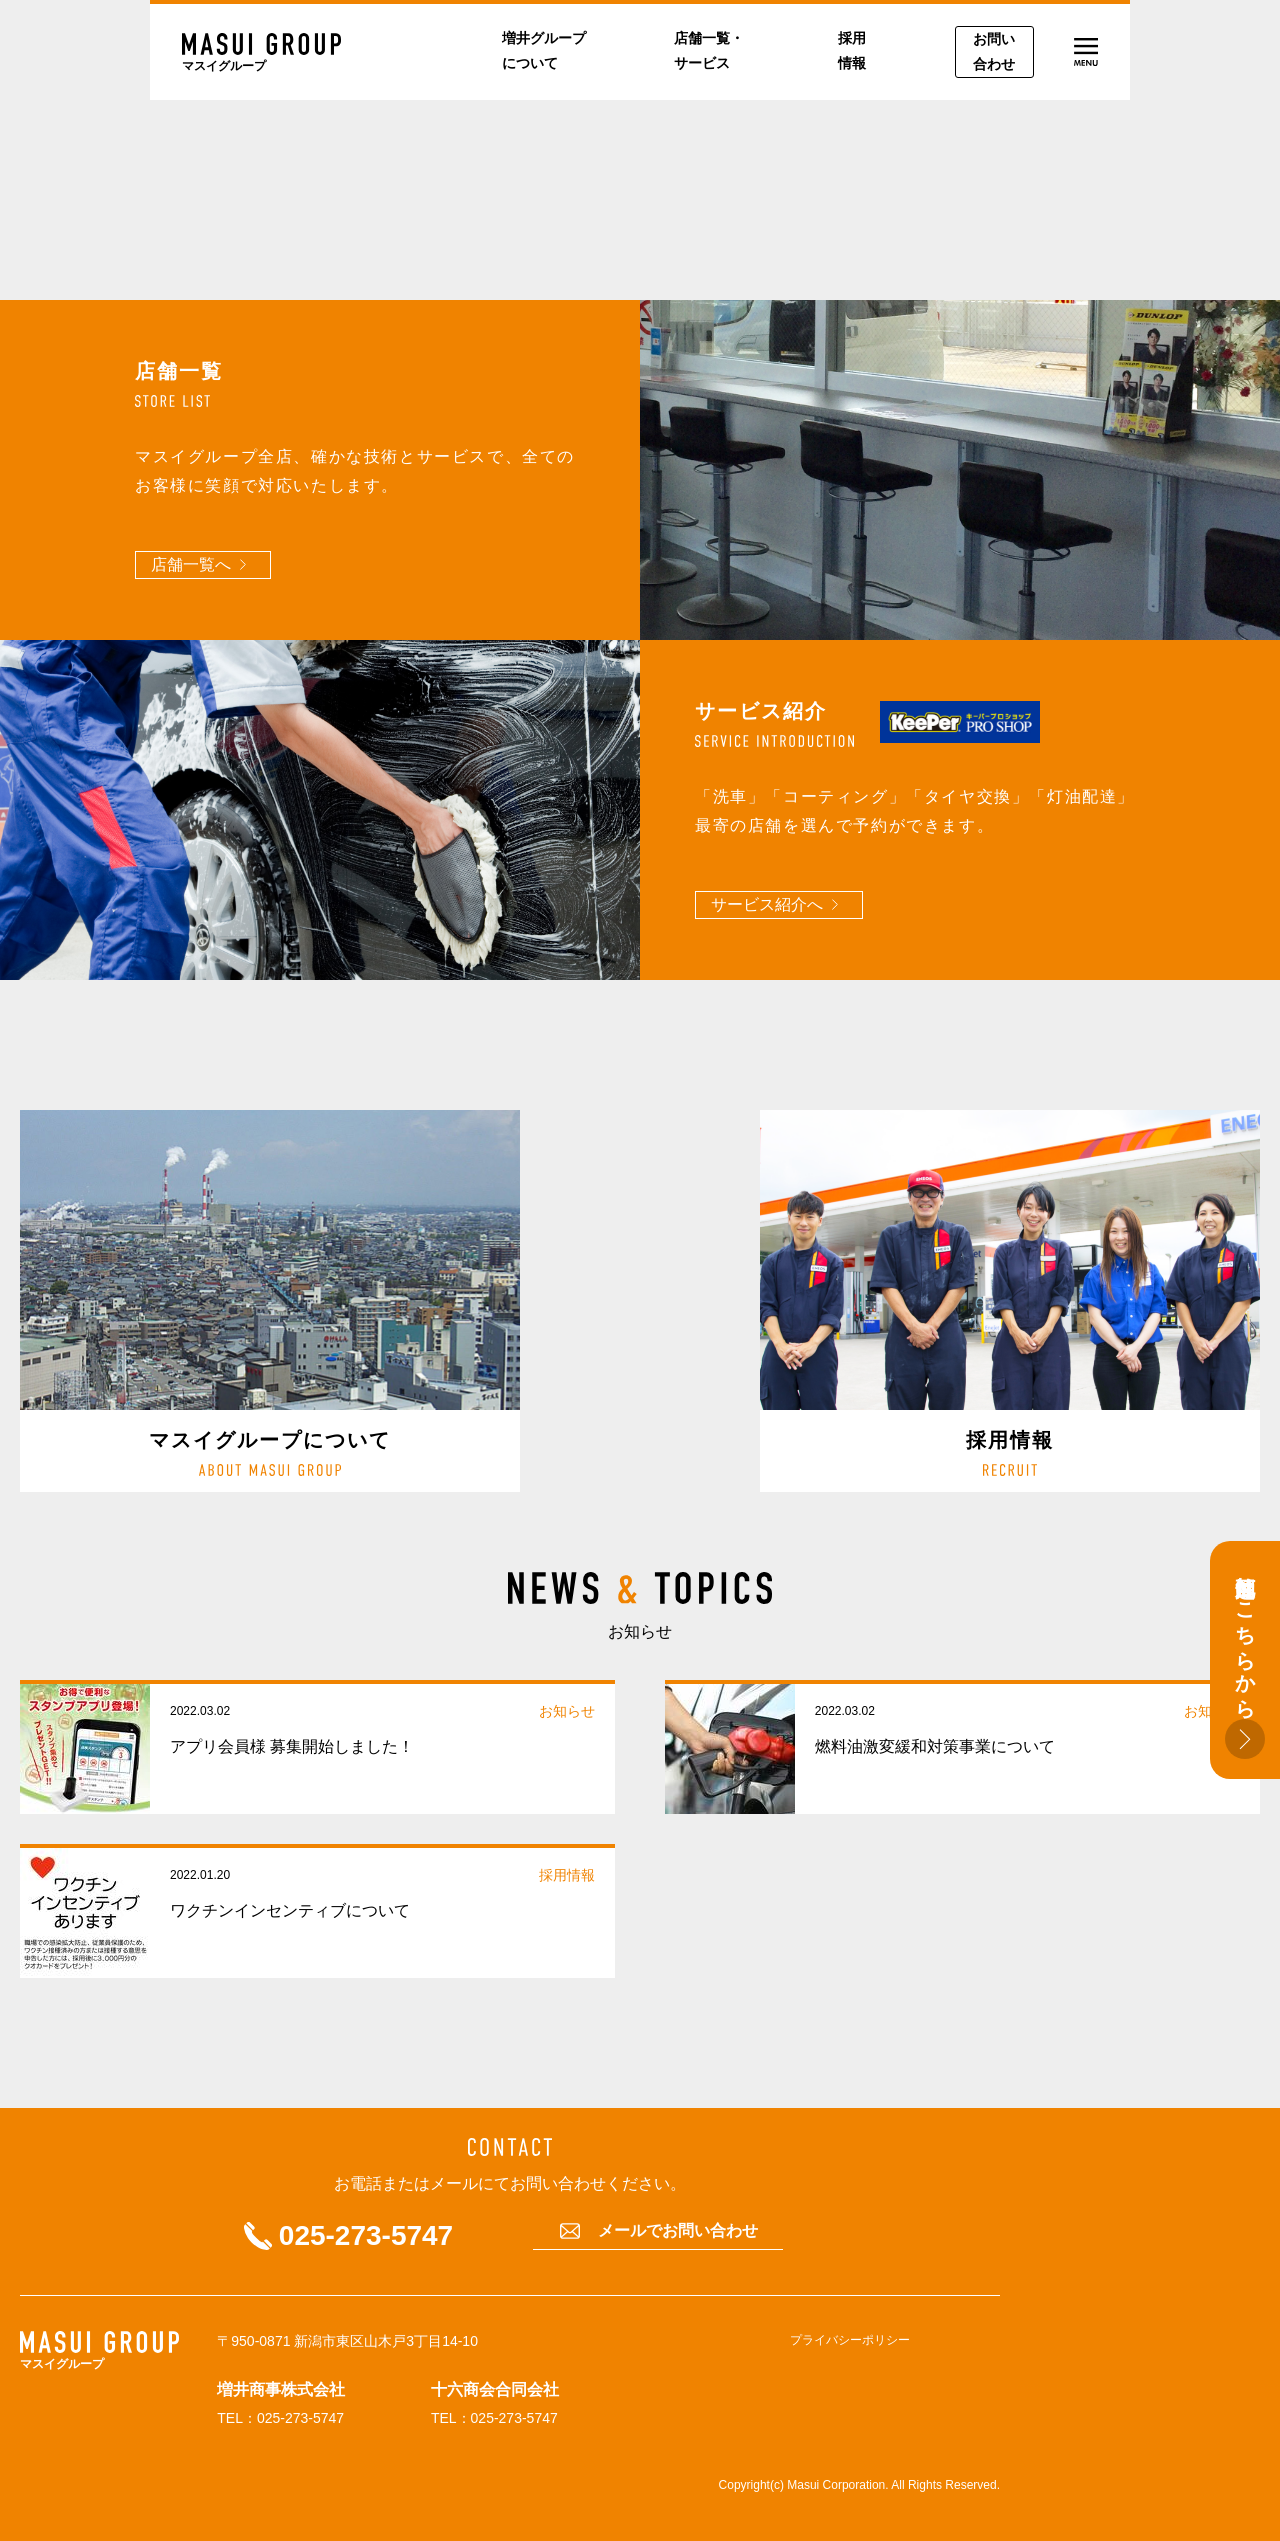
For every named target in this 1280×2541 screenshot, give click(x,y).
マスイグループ (224, 66)
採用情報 (852, 50)
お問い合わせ (994, 51)
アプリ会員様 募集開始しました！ (292, 1746)
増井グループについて (544, 50)
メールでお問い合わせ (678, 2231)
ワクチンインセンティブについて (290, 1910)
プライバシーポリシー (850, 2340)
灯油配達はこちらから (1245, 1660)
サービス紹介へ (767, 904)
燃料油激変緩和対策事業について (935, 1746)
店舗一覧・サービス (709, 50)
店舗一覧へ (191, 564)
